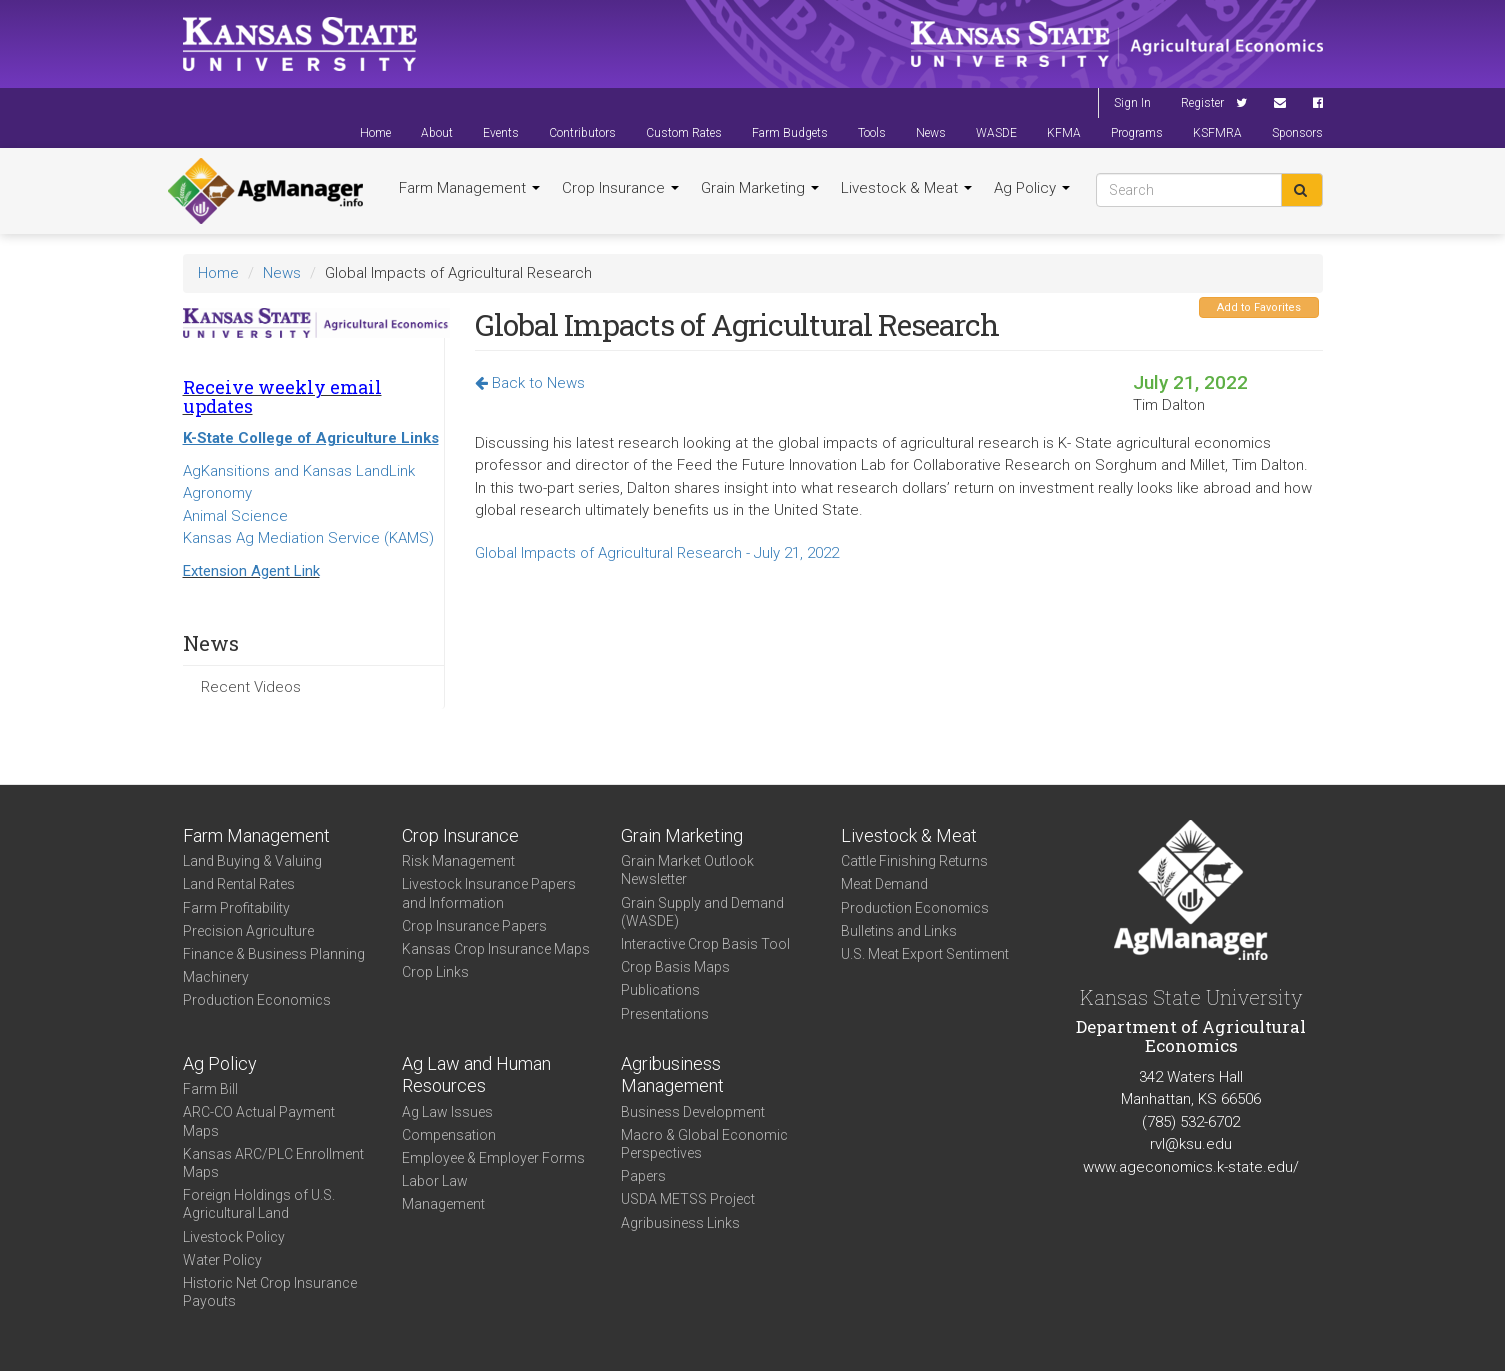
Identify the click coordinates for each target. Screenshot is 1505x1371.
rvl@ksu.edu (1191, 1144)
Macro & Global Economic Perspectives (704, 1144)
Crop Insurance (620, 188)
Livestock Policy (234, 1237)
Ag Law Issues (447, 1112)
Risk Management (458, 861)
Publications (660, 990)
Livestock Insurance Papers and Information (489, 893)
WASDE (996, 133)
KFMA (1064, 133)
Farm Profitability (236, 908)
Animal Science (235, 516)
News (931, 133)
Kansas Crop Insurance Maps (496, 949)
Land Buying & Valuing (252, 861)
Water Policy (222, 1260)
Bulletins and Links (899, 931)
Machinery (216, 977)
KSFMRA (1217, 133)
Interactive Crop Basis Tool (705, 944)
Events (501, 133)
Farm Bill (210, 1089)
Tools (872, 133)
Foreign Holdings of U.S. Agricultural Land (259, 1204)
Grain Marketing (760, 188)
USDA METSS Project (688, 1199)
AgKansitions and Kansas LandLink (299, 471)
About (437, 133)
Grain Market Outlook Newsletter (687, 870)
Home (375, 133)
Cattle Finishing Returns (914, 861)
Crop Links (435, 972)
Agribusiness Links (680, 1223)
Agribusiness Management (672, 1075)
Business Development (693, 1112)
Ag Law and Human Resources (476, 1075)
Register (1202, 103)
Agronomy (217, 493)
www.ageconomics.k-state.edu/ (1191, 1167)
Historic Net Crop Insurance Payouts (270, 1292)
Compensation (449, 1135)
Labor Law (435, 1181)
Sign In (1132, 103)
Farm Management (469, 188)
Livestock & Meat (906, 188)
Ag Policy (1032, 188)
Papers (643, 1176)
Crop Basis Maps (675, 967)
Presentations (665, 1014)
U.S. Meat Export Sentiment (925, 954)
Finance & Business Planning (274, 954)
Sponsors (1297, 133)
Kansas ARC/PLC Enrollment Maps (273, 1163)
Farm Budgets (790, 133)
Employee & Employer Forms (493, 1158)
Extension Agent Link (251, 571)
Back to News (530, 383)
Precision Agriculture (248, 931)
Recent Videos (251, 687)
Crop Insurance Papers (474, 926)
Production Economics (257, 1000)
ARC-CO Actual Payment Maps (259, 1121)
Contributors (582, 133)
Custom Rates (684, 133)
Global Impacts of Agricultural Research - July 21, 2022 (657, 553)
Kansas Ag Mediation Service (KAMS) (308, 538)
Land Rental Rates (239, 884)
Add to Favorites (1259, 307)
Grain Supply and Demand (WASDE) (702, 912)
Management (443, 1204)
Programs (1137, 133)
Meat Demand (884, 884)
